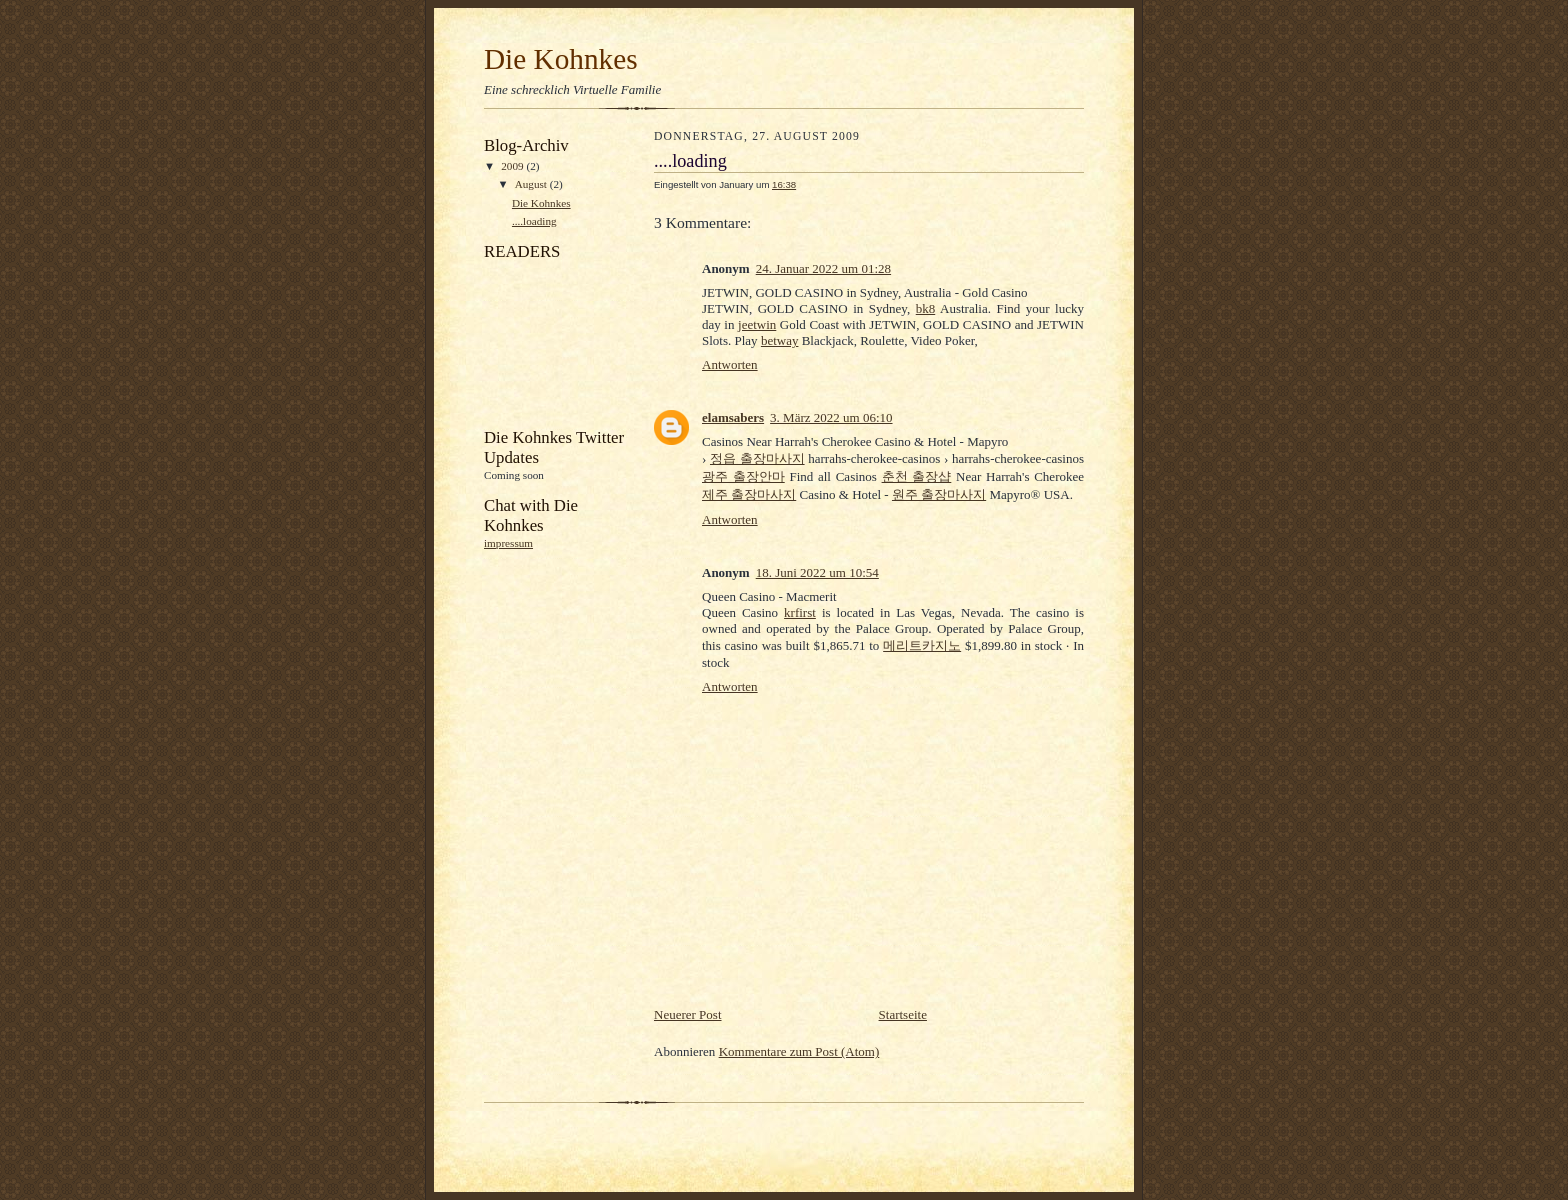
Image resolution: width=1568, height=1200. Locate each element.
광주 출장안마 (743, 476)
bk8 (926, 308)
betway (780, 340)
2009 (513, 166)
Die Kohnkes (561, 59)
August (532, 184)
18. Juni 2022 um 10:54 (817, 572)
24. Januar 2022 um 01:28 (823, 268)
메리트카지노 (922, 645)
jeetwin (757, 324)
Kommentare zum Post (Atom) (799, 1051)
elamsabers (733, 417)
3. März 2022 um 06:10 (831, 417)
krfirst (800, 612)
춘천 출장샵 (917, 476)
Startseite (903, 1014)
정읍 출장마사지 (757, 458)
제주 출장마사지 (749, 494)
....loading (534, 221)
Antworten (730, 364)
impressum (508, 543)
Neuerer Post (688, 1014)
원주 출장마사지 (939, 494)
